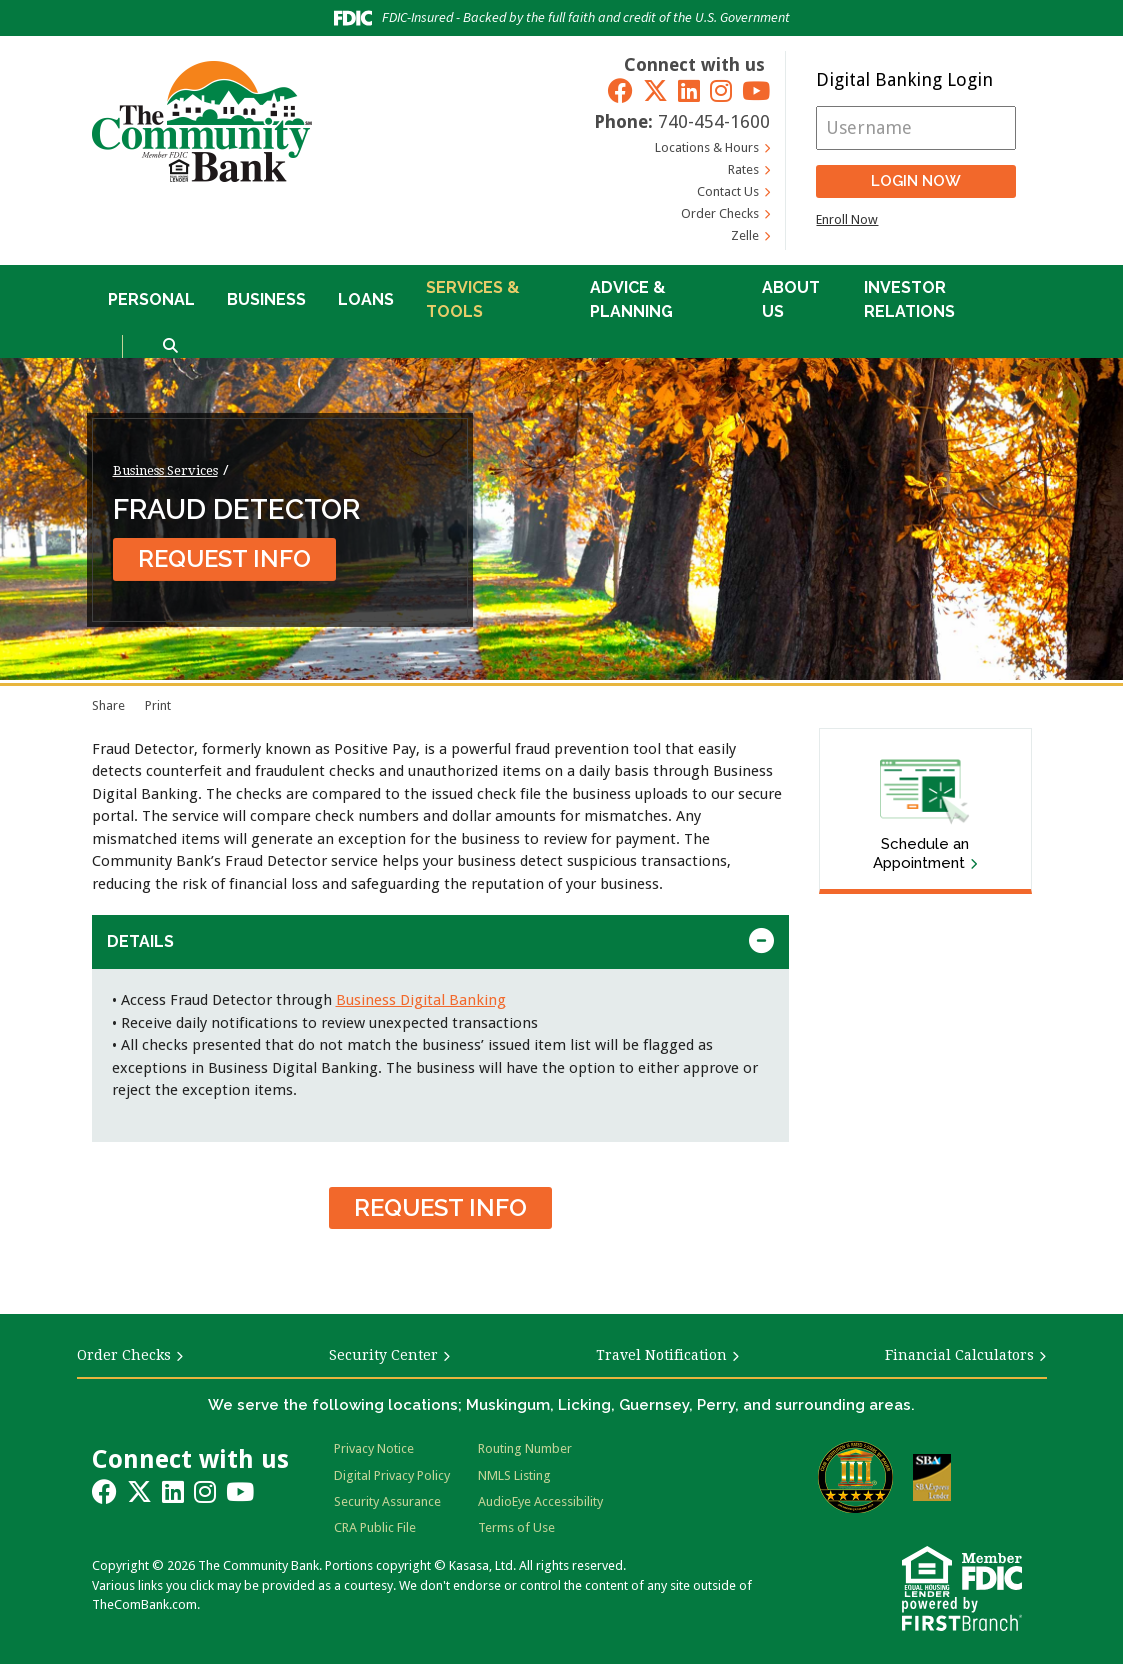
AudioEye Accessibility (540, 1501)
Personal (151, 299)
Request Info (224, 558)
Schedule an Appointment (921, 854)
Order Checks (720, 213)
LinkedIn (689, 90)
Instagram (721, 90)
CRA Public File (375, 1527)
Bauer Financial (855, 1477)
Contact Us (728, 191)
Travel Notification (661, 1355)
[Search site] (170, 346)
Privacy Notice (374, 1448)
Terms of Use (516, 1527)
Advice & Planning (631, 299)
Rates (743, 169)
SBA (932, 1477)
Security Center (383, 1355)
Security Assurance (387, 1501)
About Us (791, 299)
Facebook (620, 90)
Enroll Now (847, 219)
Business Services (165, 470)
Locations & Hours (707, 147)
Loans (366, 299)
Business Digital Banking (421, 1000)
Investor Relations (909, 299)
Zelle (745, 235)
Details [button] (140, 941)
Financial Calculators (959, 1355)
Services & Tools (473, 299)
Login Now (916, 181)
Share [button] (108, 705)
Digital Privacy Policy (392, 1475)
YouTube (756, 90)
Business (266, 299)
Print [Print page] (158, 705)
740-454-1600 (714, 121)
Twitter (655, 90)
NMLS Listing (514, 1475)
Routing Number (525, 1448)
